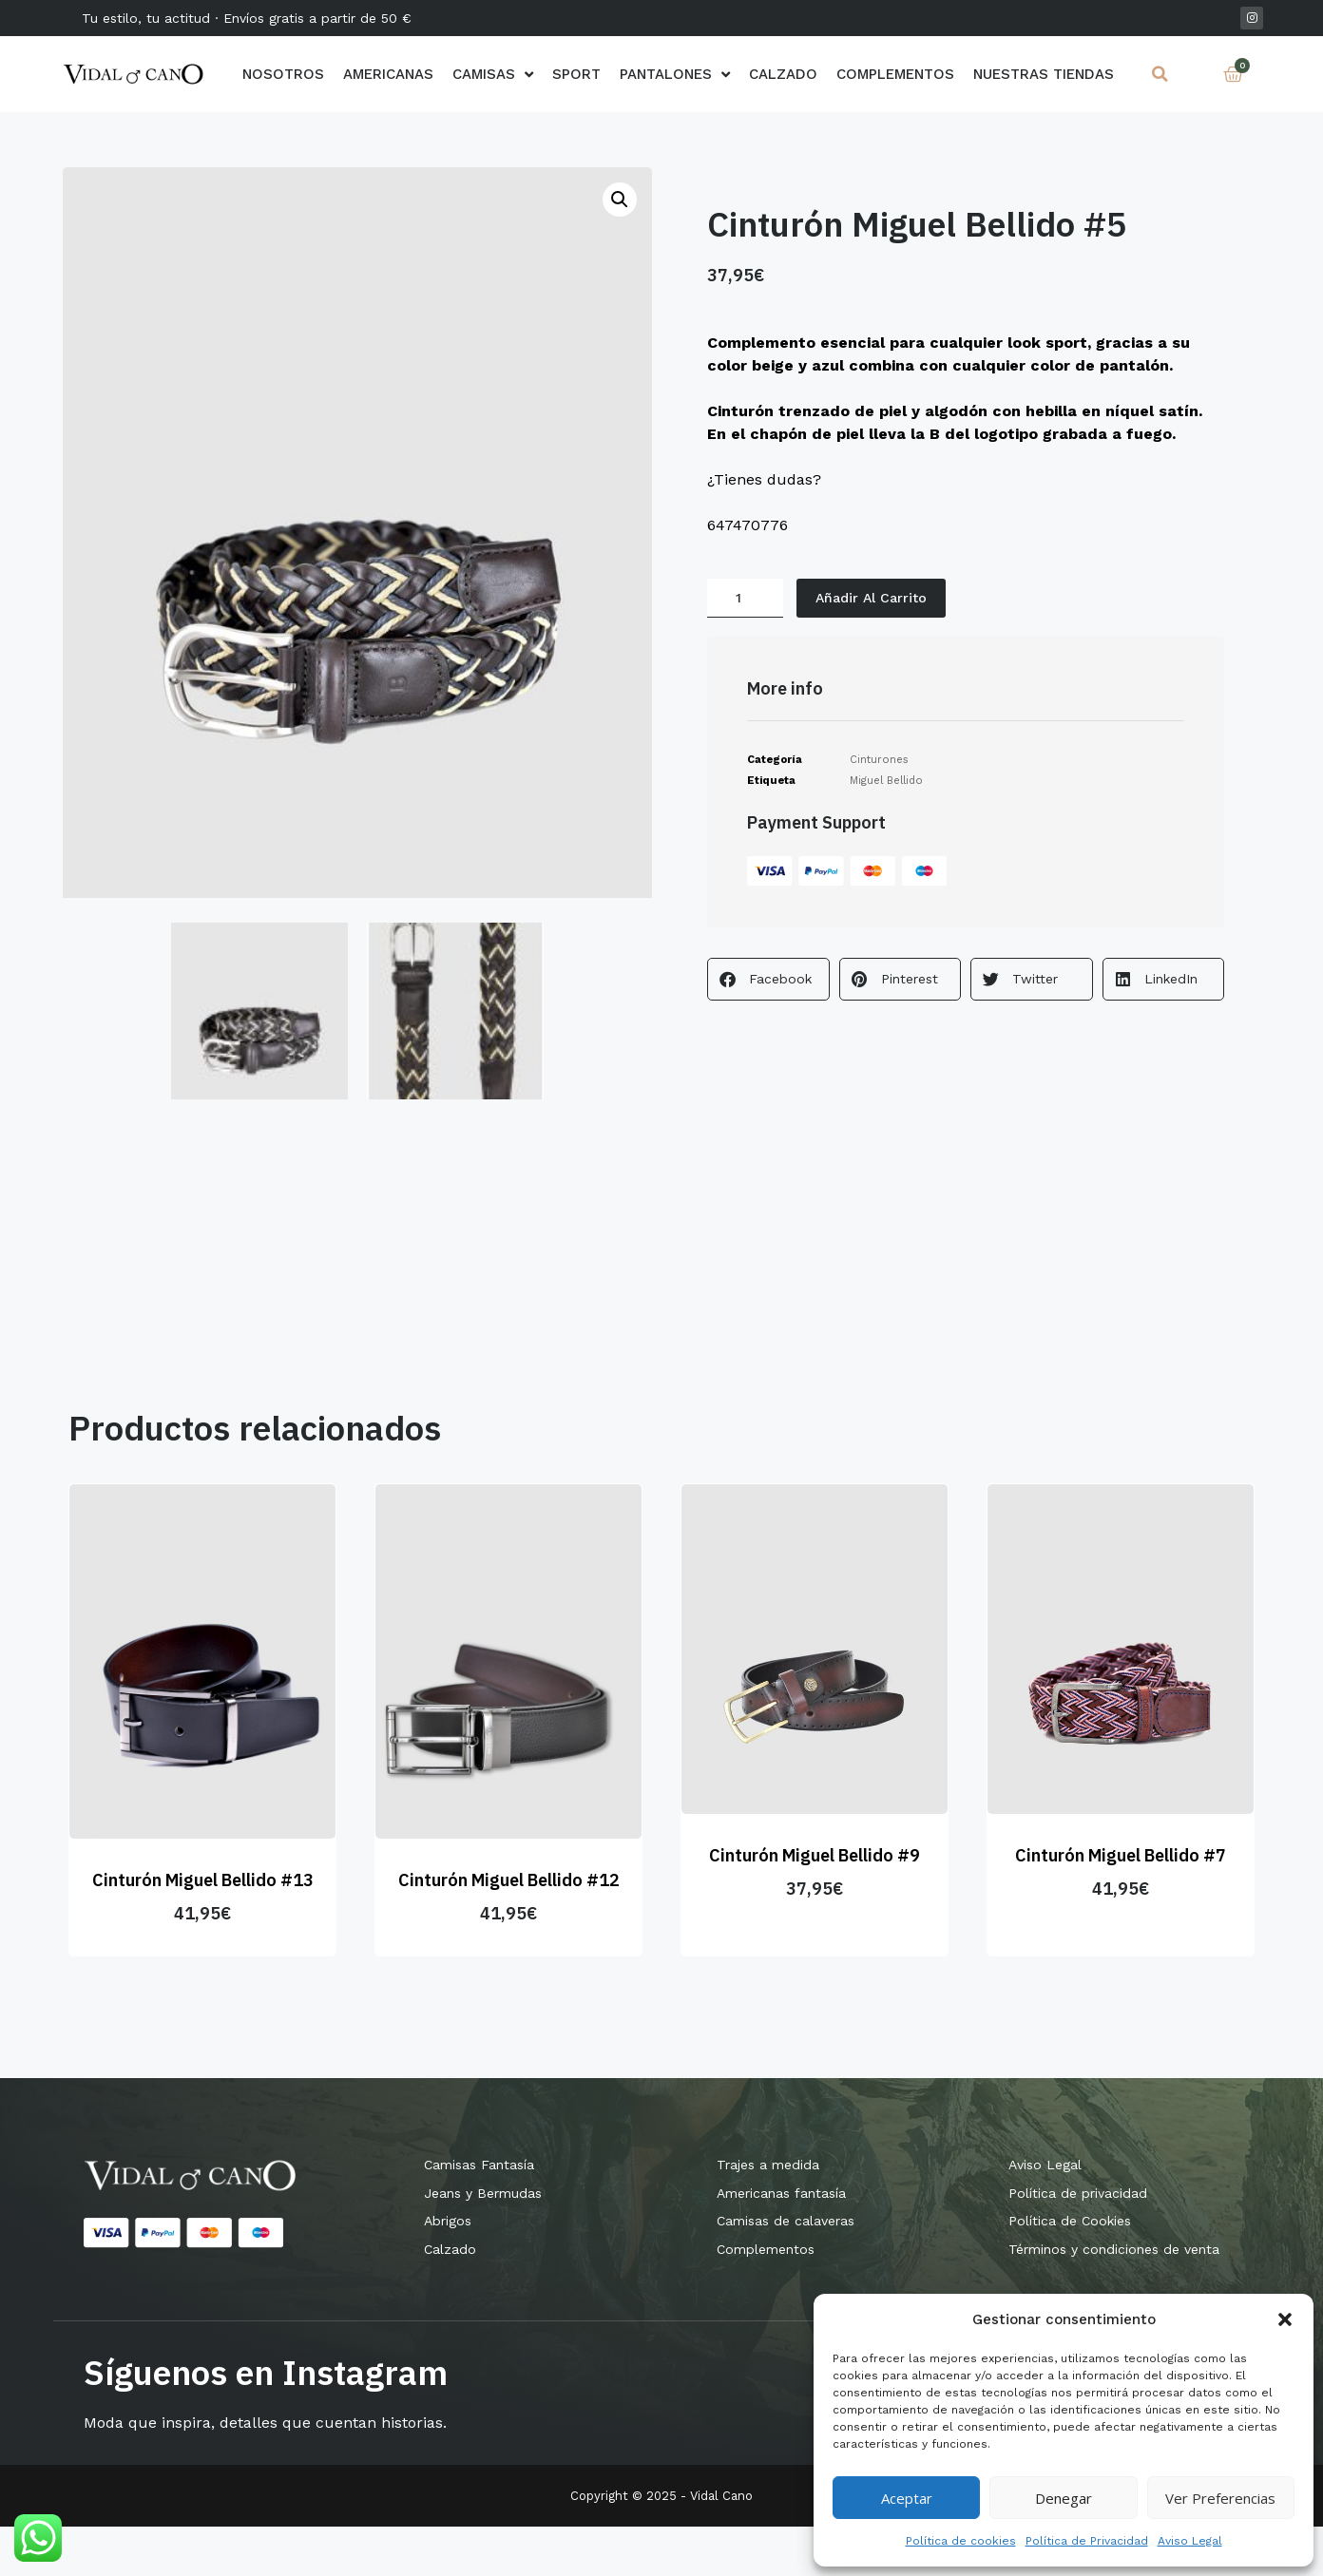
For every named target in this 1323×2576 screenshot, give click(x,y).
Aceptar (906, 2498)
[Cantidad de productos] (745, 599)
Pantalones (675, 74)
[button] (1284, 2319)
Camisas (492, 74)
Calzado (783, 74)
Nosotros (283, 74)
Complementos (895, 74)
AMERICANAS (388, 74)
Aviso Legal (1190, 2540)
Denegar (1063, 2498)
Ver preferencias (1220, 2498)
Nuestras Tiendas (1043, 74)
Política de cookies (961, 2540)
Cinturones (879, 762)
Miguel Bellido (886, 783)
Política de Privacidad (1087, 2540)
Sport (576, 74)
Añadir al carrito (875, 599)
